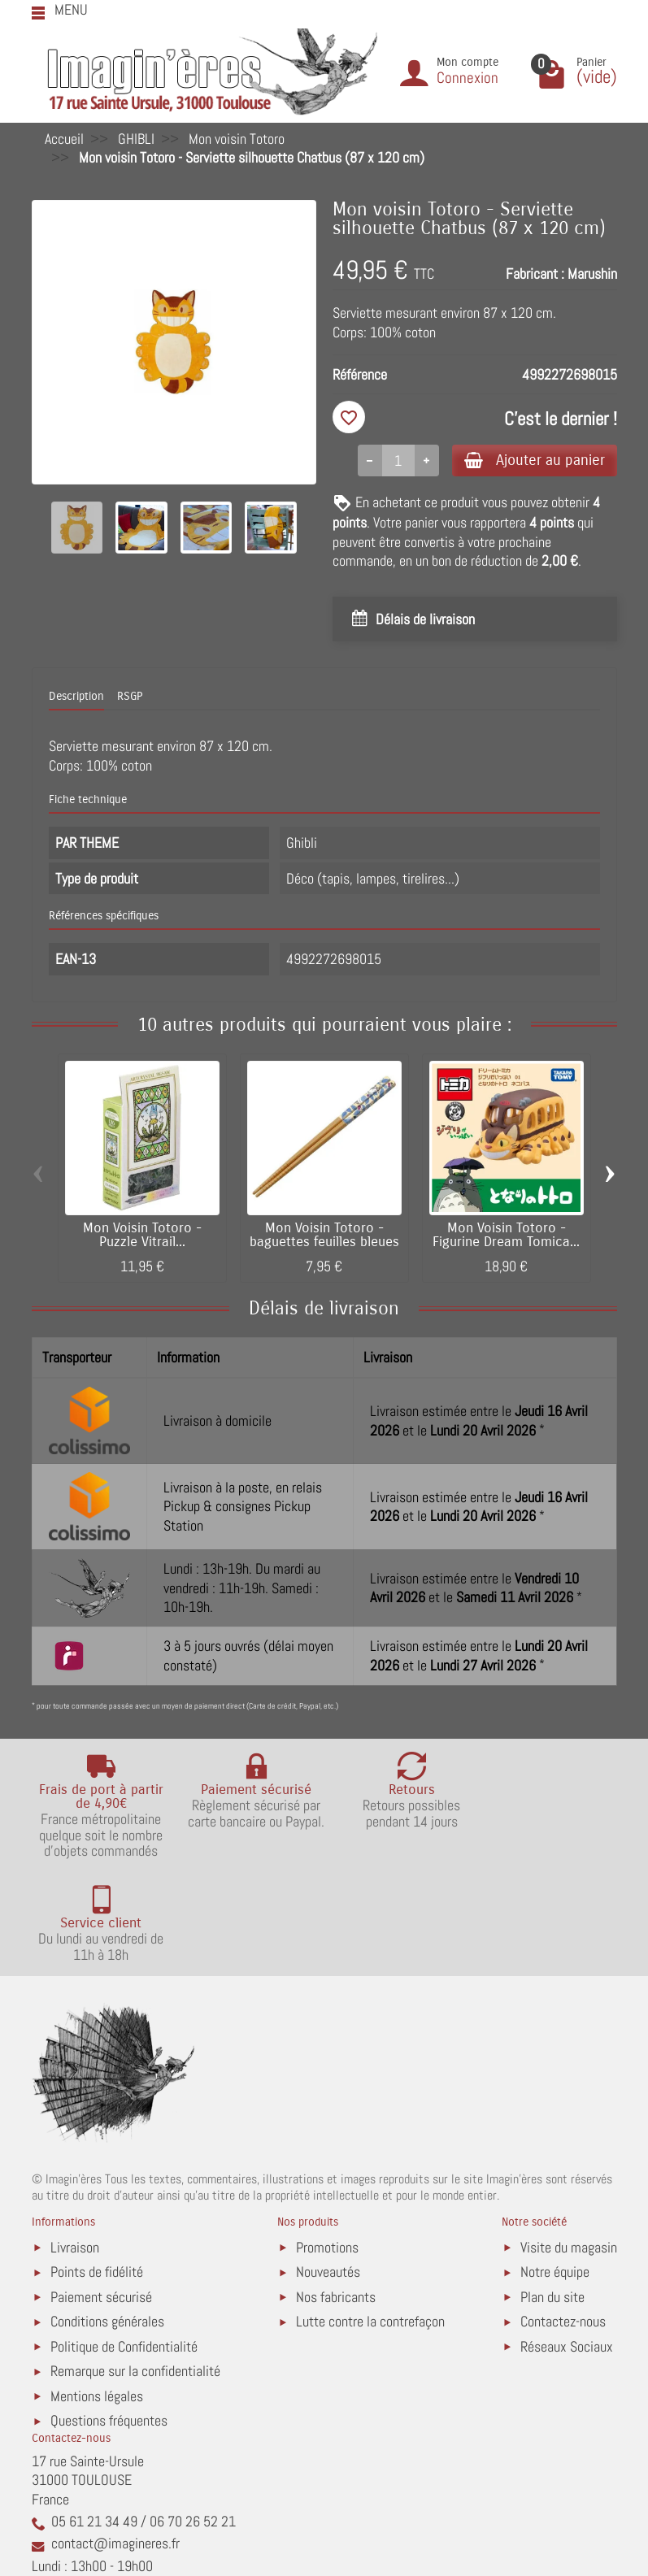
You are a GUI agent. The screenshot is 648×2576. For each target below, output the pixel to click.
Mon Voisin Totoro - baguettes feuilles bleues (324, 1236)
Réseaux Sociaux (566, 2244)
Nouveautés (328, 2170)
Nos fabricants (336, 2194)
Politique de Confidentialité (124, 2244)
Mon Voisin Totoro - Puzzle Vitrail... (142, 1236)
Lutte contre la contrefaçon (370, 2219)
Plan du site (552, 2194)
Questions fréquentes (108, 2318)
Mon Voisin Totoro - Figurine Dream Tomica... (506, 1236)
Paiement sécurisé (101, 2194)
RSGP (129, 698)
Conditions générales (107, 2219)
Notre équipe (554, 2170)
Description (76, 698)
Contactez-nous (563, 2219)
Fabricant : (535, 273)
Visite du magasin (568, 2144)
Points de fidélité (96, 2170)
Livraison (74, 2144)
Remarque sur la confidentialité (135, 2269)
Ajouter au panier (530, 460)
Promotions (327, 2144)
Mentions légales (96, 2293)
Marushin (592, 273)
